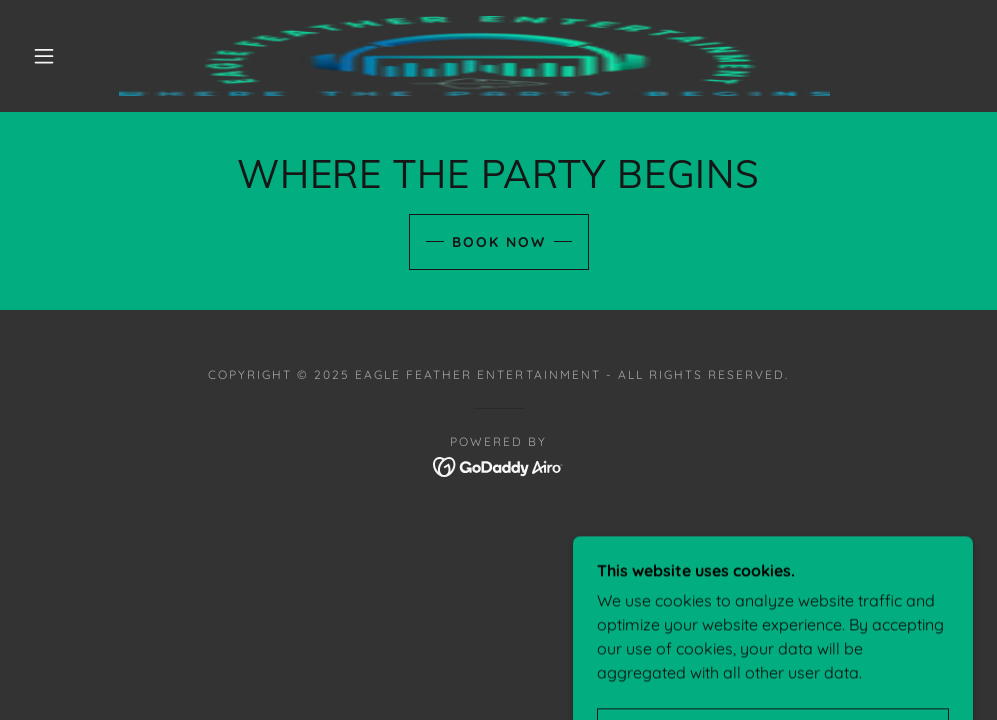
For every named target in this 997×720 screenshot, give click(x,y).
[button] (47, 56)
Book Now (499, 242)
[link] (474, 56)
